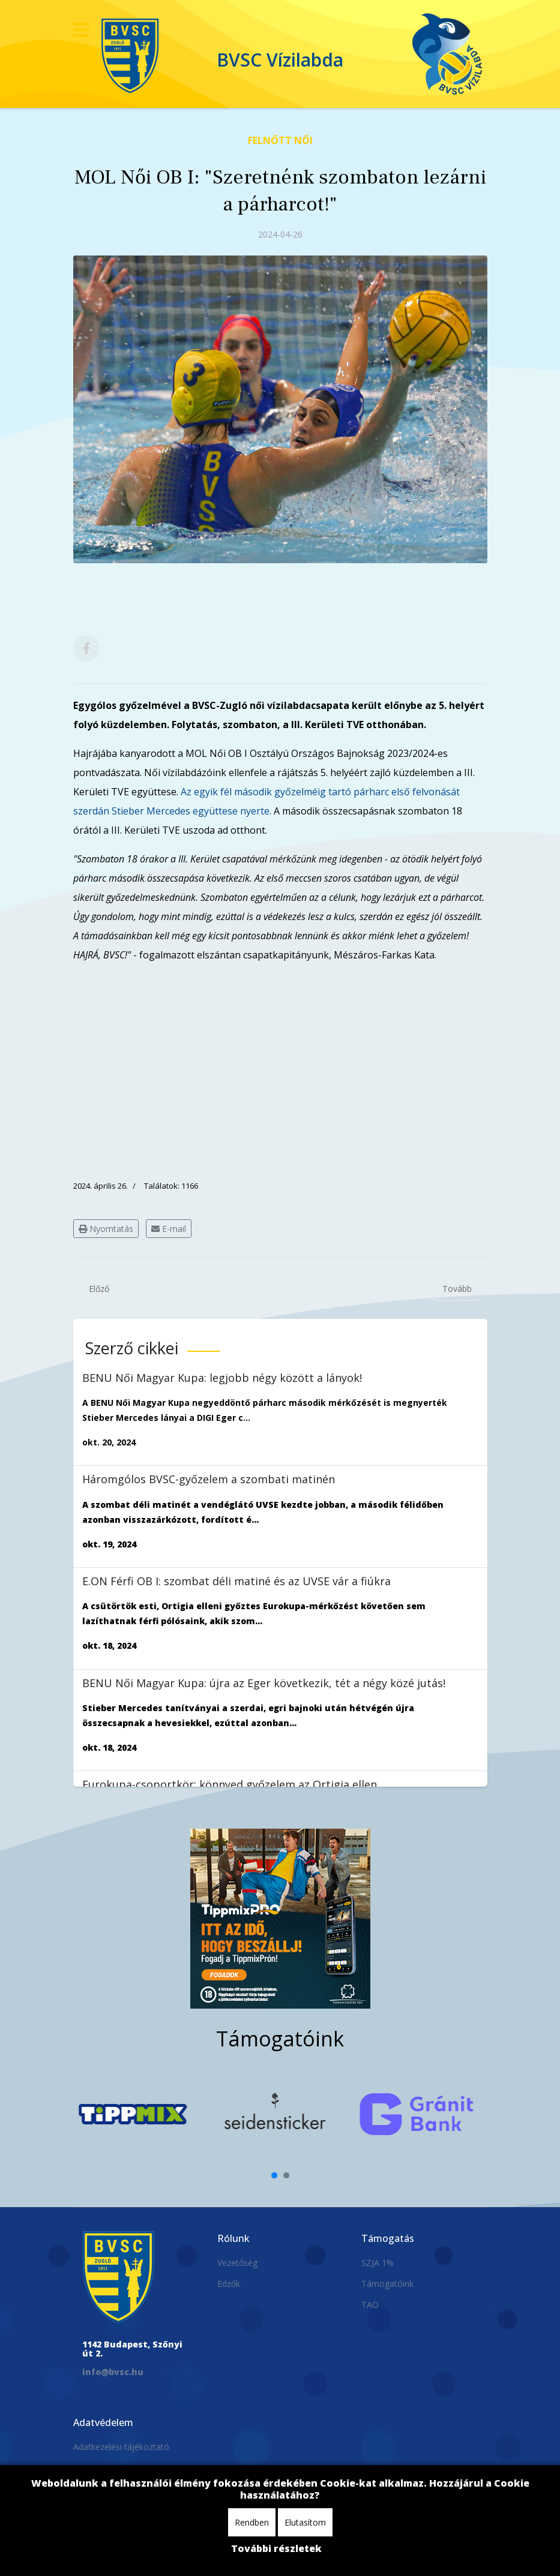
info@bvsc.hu (112, 2371)
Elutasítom (305, 2522)
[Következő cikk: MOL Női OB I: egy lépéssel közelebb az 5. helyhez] (457, 1289)
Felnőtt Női (280, 140)
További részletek (276, 2548)
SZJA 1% (377, 2262)
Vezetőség (237, 2262)
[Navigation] (81, 30)
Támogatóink (387, 2283)
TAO (370, 2304)
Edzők (228, 2283)
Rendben (252, 2522)
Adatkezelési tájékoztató (121, 2446)
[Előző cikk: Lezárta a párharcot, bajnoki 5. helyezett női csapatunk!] (99, 1289)
